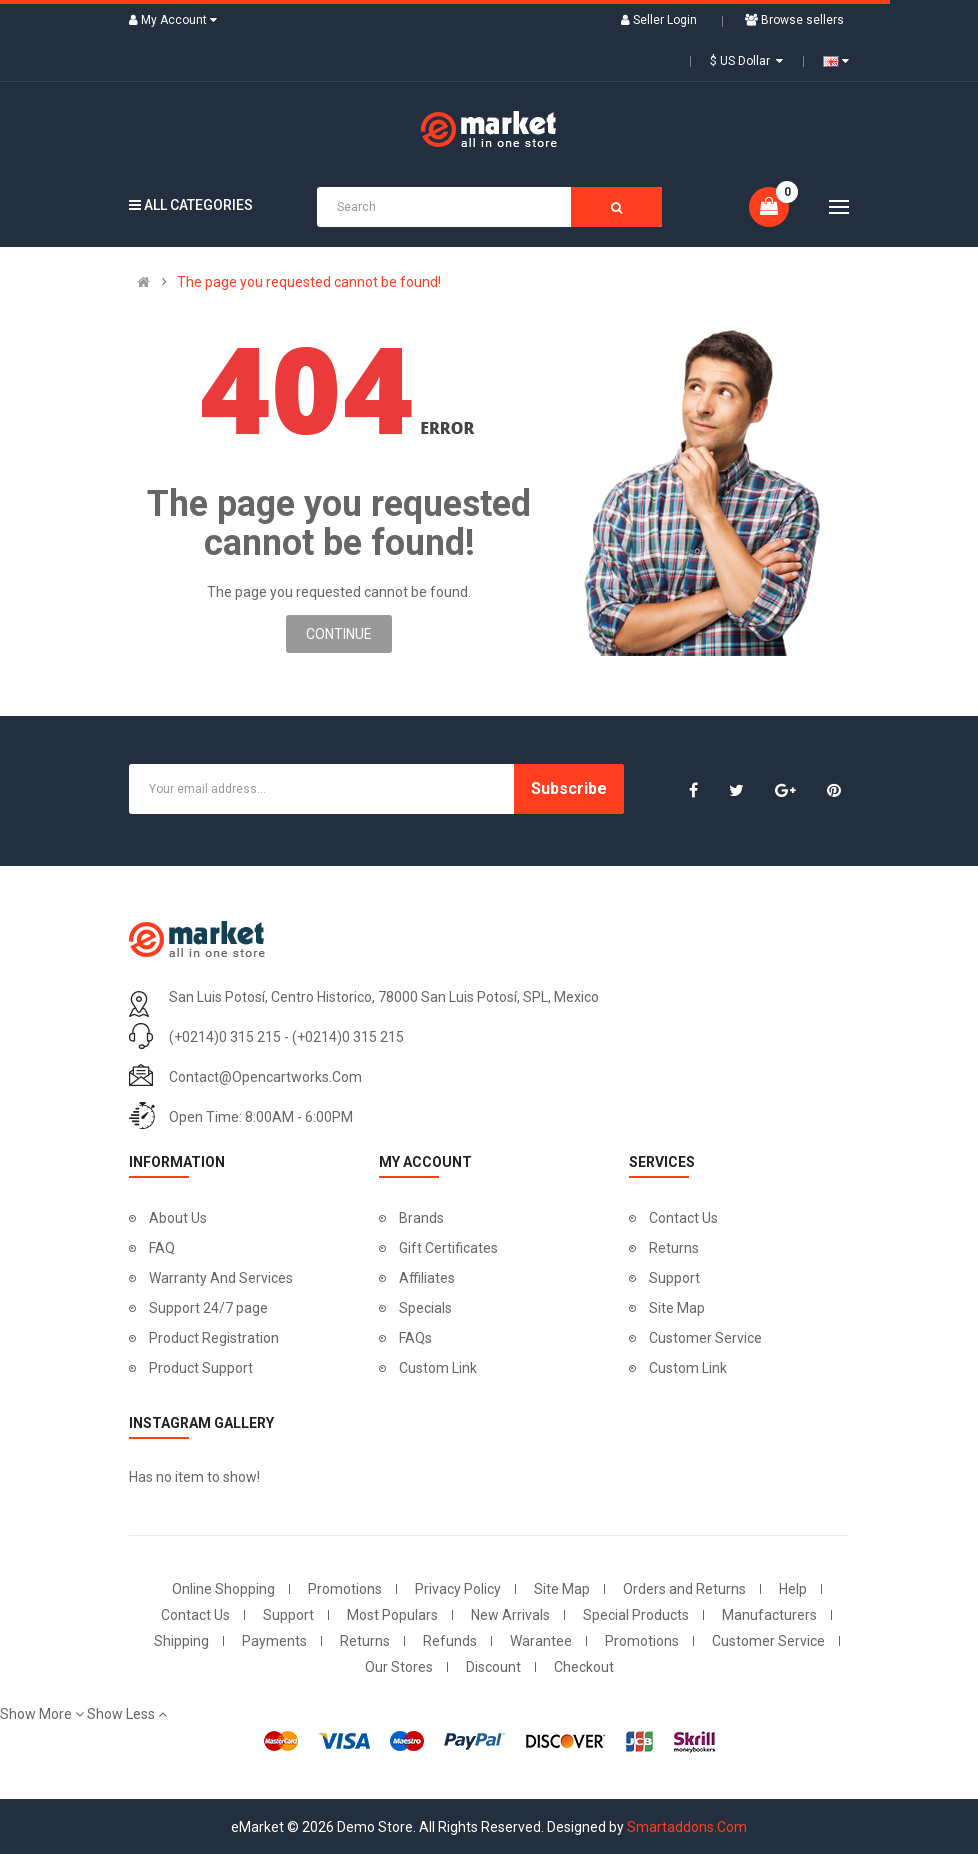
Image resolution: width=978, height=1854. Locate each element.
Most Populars (392, 1615)
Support (674, 1278)
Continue (339, 634)
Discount (493, 1667)
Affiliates (427, 1278)
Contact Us (683, 1218)
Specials (425, 1308)
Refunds (450, 1641)
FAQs (415, 1338)
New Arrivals (510, 1615)
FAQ (162, 1248)
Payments (274, 1641)
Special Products (636, 1615)
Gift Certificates (448, 1248)
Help (793, 1589)
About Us (178, 1218)
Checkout (584, 1667)
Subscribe (569, 788)
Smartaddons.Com (687, 1827)
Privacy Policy (458, 1589)
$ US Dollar (746, 61)
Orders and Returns (684, 1589)
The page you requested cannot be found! (309, 282)
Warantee (541, 1641)
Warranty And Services (221, 1278)
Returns (674, 1248)
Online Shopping (223, 1589)
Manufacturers (769, 1615)
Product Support (201, 1368)
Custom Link (438, 1368)
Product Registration (214, 1338)
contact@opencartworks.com (265, 1077)
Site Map (677, 1308)
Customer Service (705, 1338)
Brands (421, 1218)
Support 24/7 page (208, 1308)
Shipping (181, 1641)
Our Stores (399, 1667)
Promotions (345, 1589)
